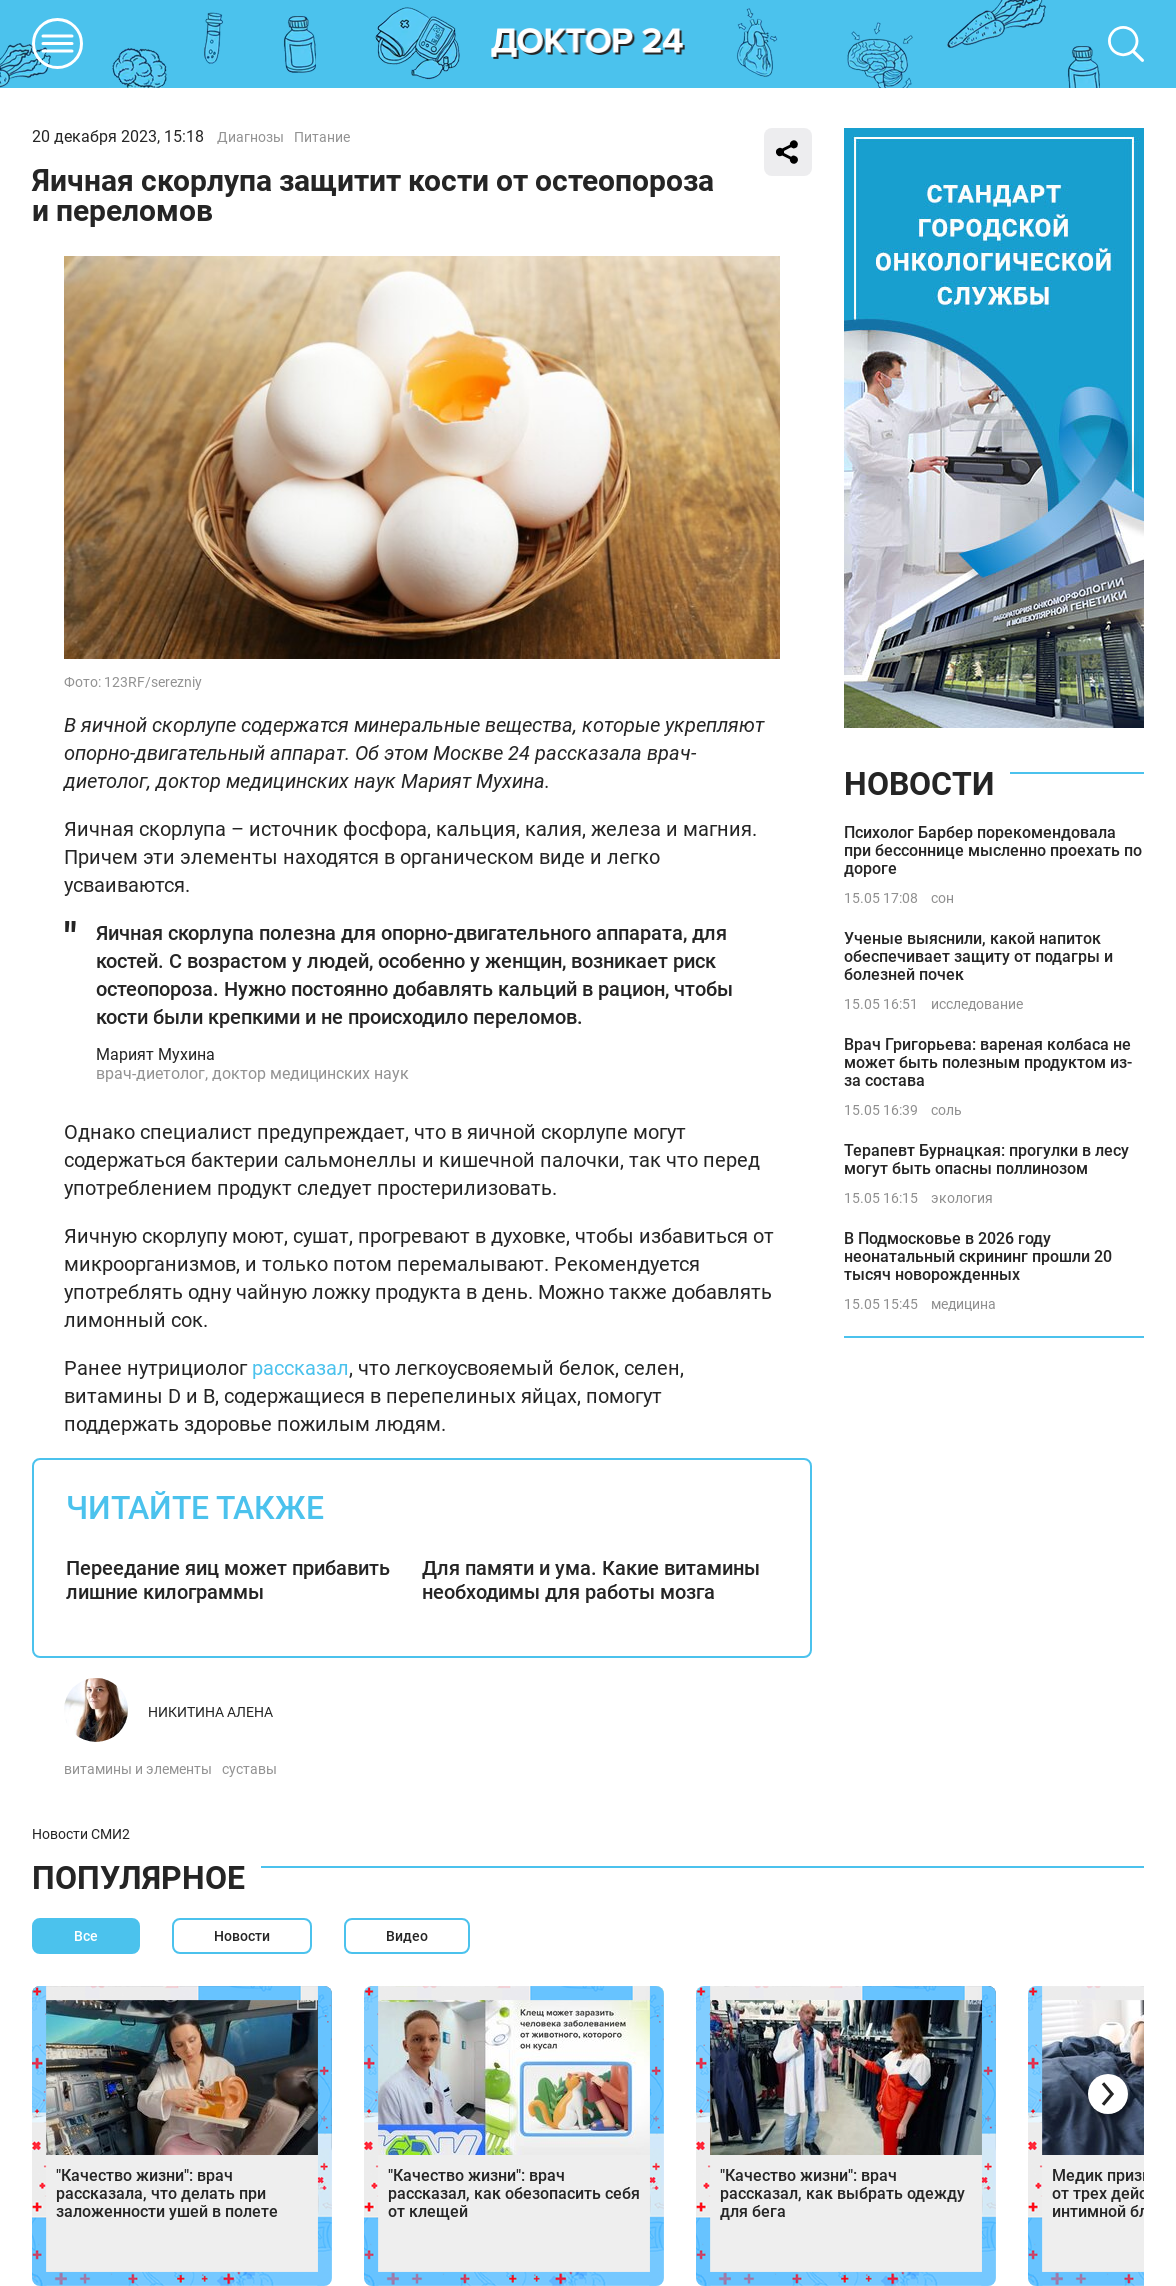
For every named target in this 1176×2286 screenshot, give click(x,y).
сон (942, 898)
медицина (963, 1304)
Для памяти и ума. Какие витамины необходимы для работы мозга (591, 1580)
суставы (249, 1769)
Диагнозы (250, 137)
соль (946, 1110)
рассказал (300, 1368)
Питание (322, 137)
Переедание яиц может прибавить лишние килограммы (228, 1580)
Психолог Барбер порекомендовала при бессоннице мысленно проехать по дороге (993, 850)
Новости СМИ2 (81, 1834)
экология (962, 1198)
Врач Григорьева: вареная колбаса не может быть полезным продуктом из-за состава (988, 1062)
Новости (919, 784)
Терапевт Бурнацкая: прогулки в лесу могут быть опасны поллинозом (986, 1159)
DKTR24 (588, 44)
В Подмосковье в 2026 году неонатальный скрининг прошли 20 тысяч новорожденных (978, 1256)
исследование (977, 1004)
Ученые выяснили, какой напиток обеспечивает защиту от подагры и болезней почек (978, 956)
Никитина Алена (210, 1712)
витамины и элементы (138, 1769)
